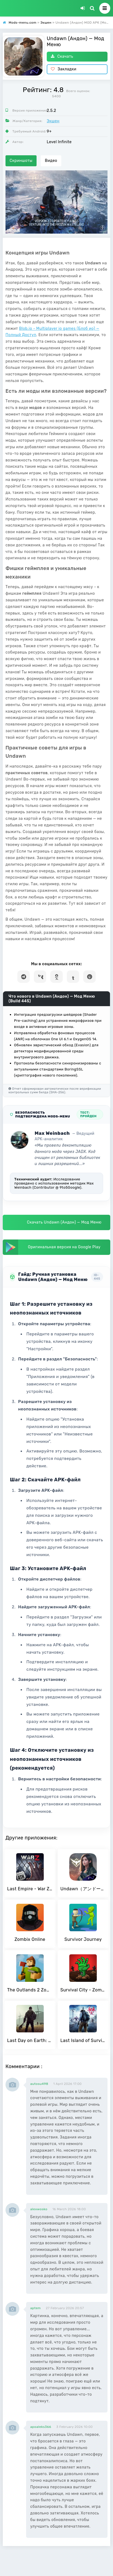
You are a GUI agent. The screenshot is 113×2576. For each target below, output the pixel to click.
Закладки (63, 69)
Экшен (53, 121)
